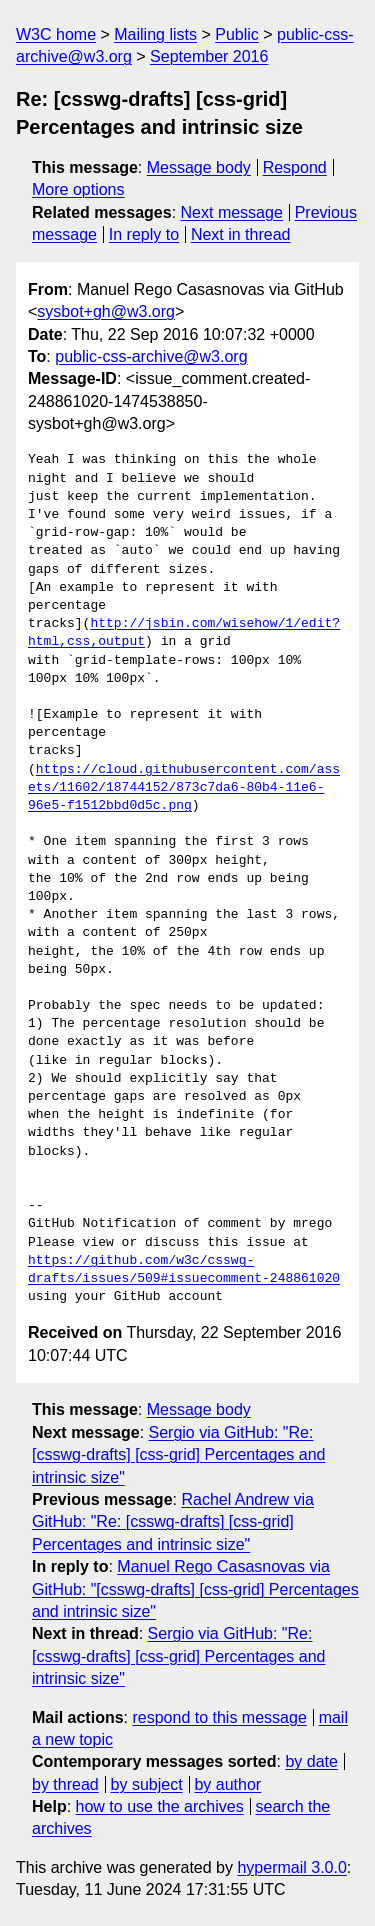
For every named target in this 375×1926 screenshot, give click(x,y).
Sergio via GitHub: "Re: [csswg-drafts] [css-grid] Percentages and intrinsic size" (178, 1455)
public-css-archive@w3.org (151, 356)
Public (237, 34)
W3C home (56, 34)
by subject (147, 1784)
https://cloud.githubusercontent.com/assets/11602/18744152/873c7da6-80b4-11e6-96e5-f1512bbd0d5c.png (184, 788)
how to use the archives (160, 1806)
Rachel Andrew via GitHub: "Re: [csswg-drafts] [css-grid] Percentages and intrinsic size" (173, 1522)
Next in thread (241, 234)
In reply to (144, 234)
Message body (199, 167)
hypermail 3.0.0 (291, 1867)
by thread (65, 1784)
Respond (295, 167)
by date (311, 1761)
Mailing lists (155, 34)
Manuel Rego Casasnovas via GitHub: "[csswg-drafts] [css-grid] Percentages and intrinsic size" (195, 1589)
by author (227, 1784)
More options (78, 189)
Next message (232, 212)
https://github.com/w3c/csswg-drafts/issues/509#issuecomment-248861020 (184, 1270)
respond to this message (219, 1717)
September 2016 (209, 56)
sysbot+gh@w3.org (106, 311)
